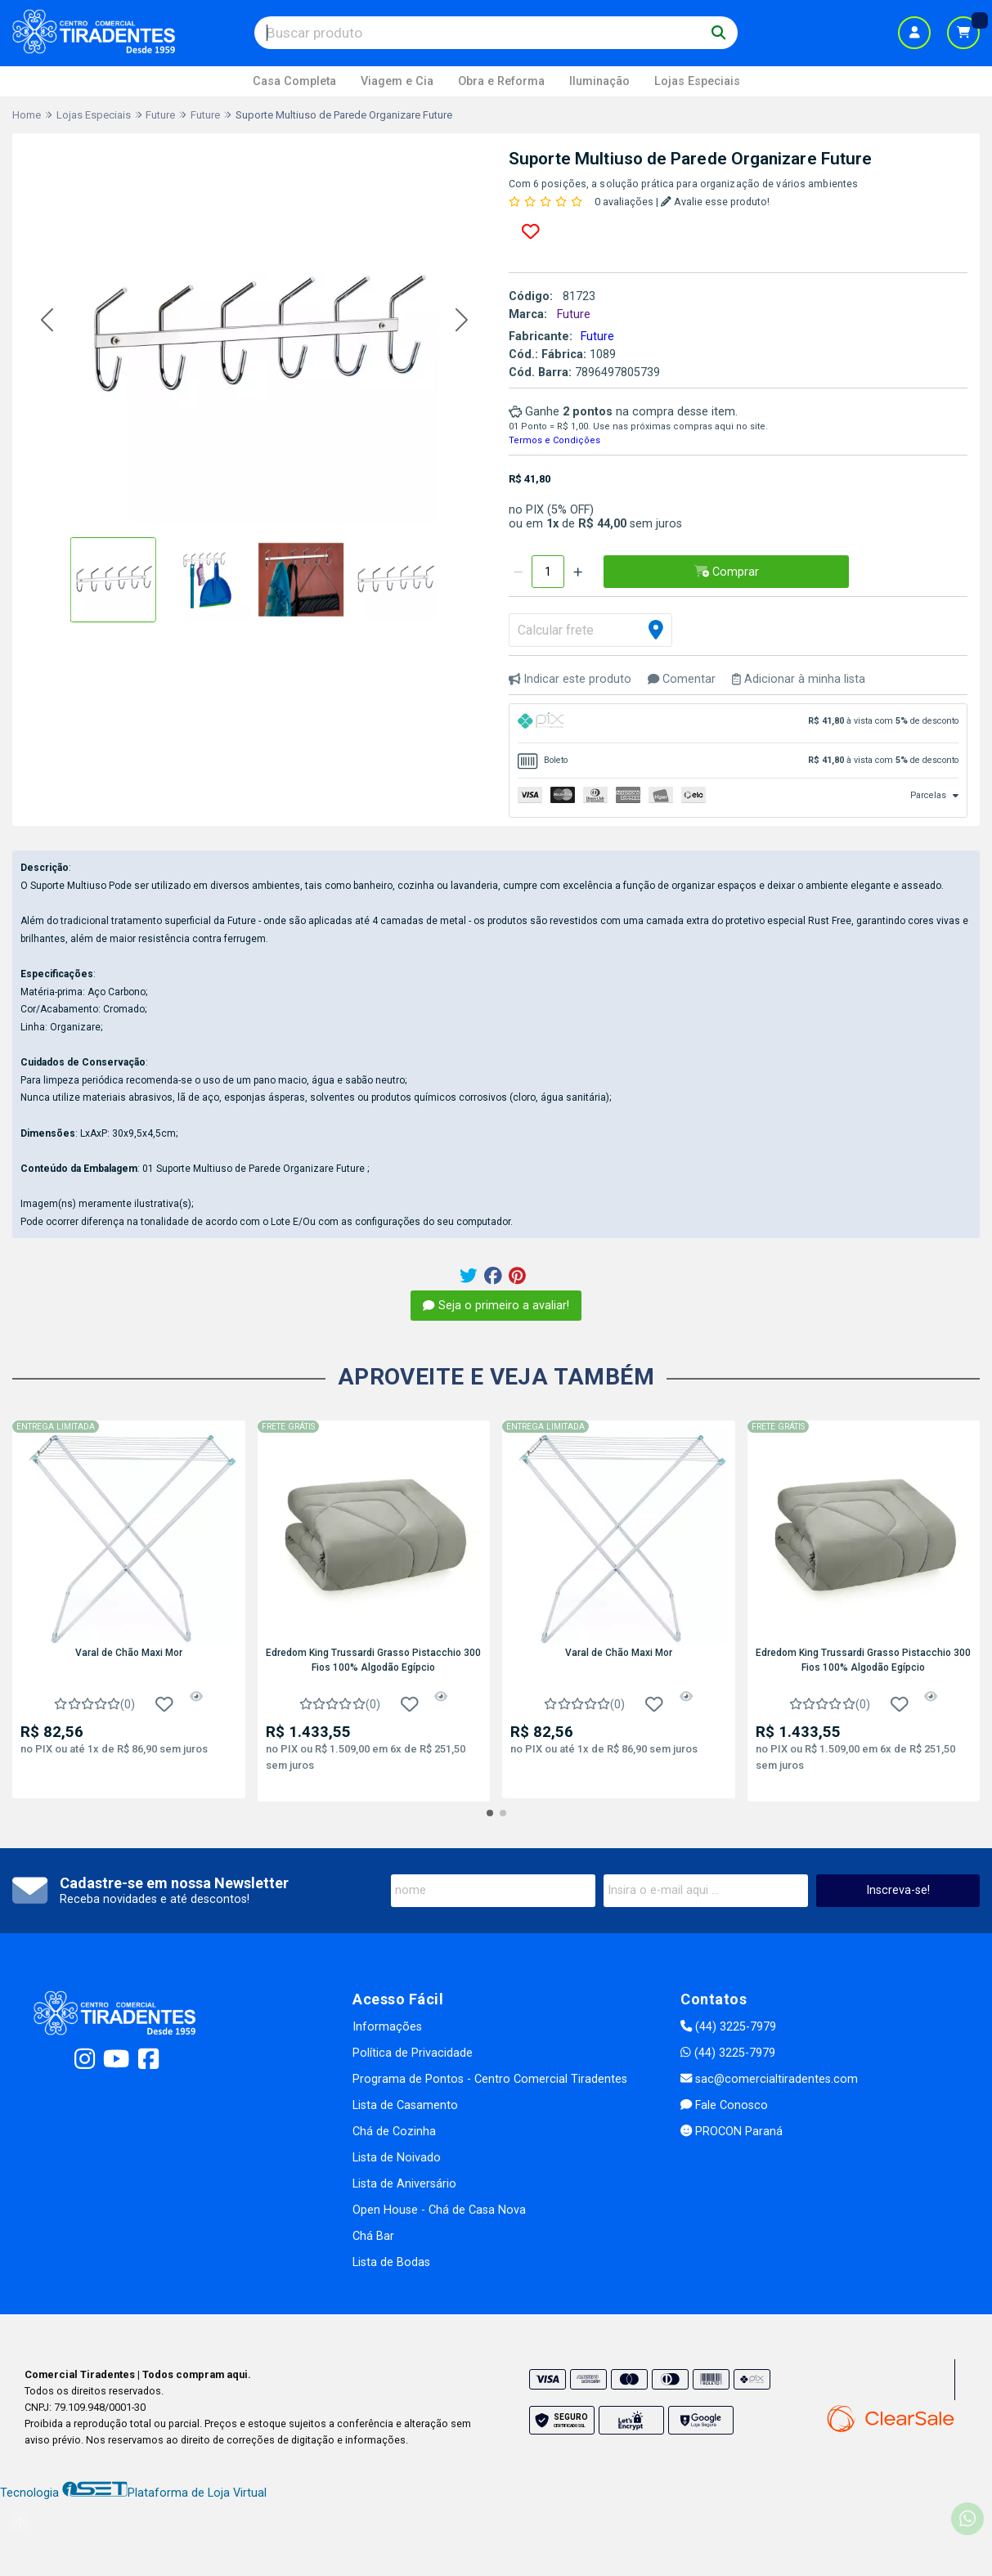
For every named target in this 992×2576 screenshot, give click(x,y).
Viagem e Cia (397, 81)
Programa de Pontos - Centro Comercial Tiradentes (489, 2079)
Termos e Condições (554, 440)
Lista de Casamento (405, 2105)
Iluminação (599, 81)
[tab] (738, 723)
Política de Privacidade (412, 2053)
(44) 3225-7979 (728, 2027)
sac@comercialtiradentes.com (769, 2079)
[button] (47, 320)
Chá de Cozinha (394, 2131)
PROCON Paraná (731, 2131)
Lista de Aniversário (404, 2184)
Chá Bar (373, 2236)
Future (597, 336)
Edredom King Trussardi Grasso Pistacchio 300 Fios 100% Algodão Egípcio (373, 1660)
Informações (387, 2027)
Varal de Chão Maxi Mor (128, 1652)
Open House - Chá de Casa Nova (439, 2210)
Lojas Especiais (697, 81)
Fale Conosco (724, 2105)
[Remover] (518, 571)
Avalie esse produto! (715, 201)
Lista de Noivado (396, 2158)
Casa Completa (294, 81)
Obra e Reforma (501, 81)
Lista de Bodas (391, 2262)
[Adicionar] (577, 571)
